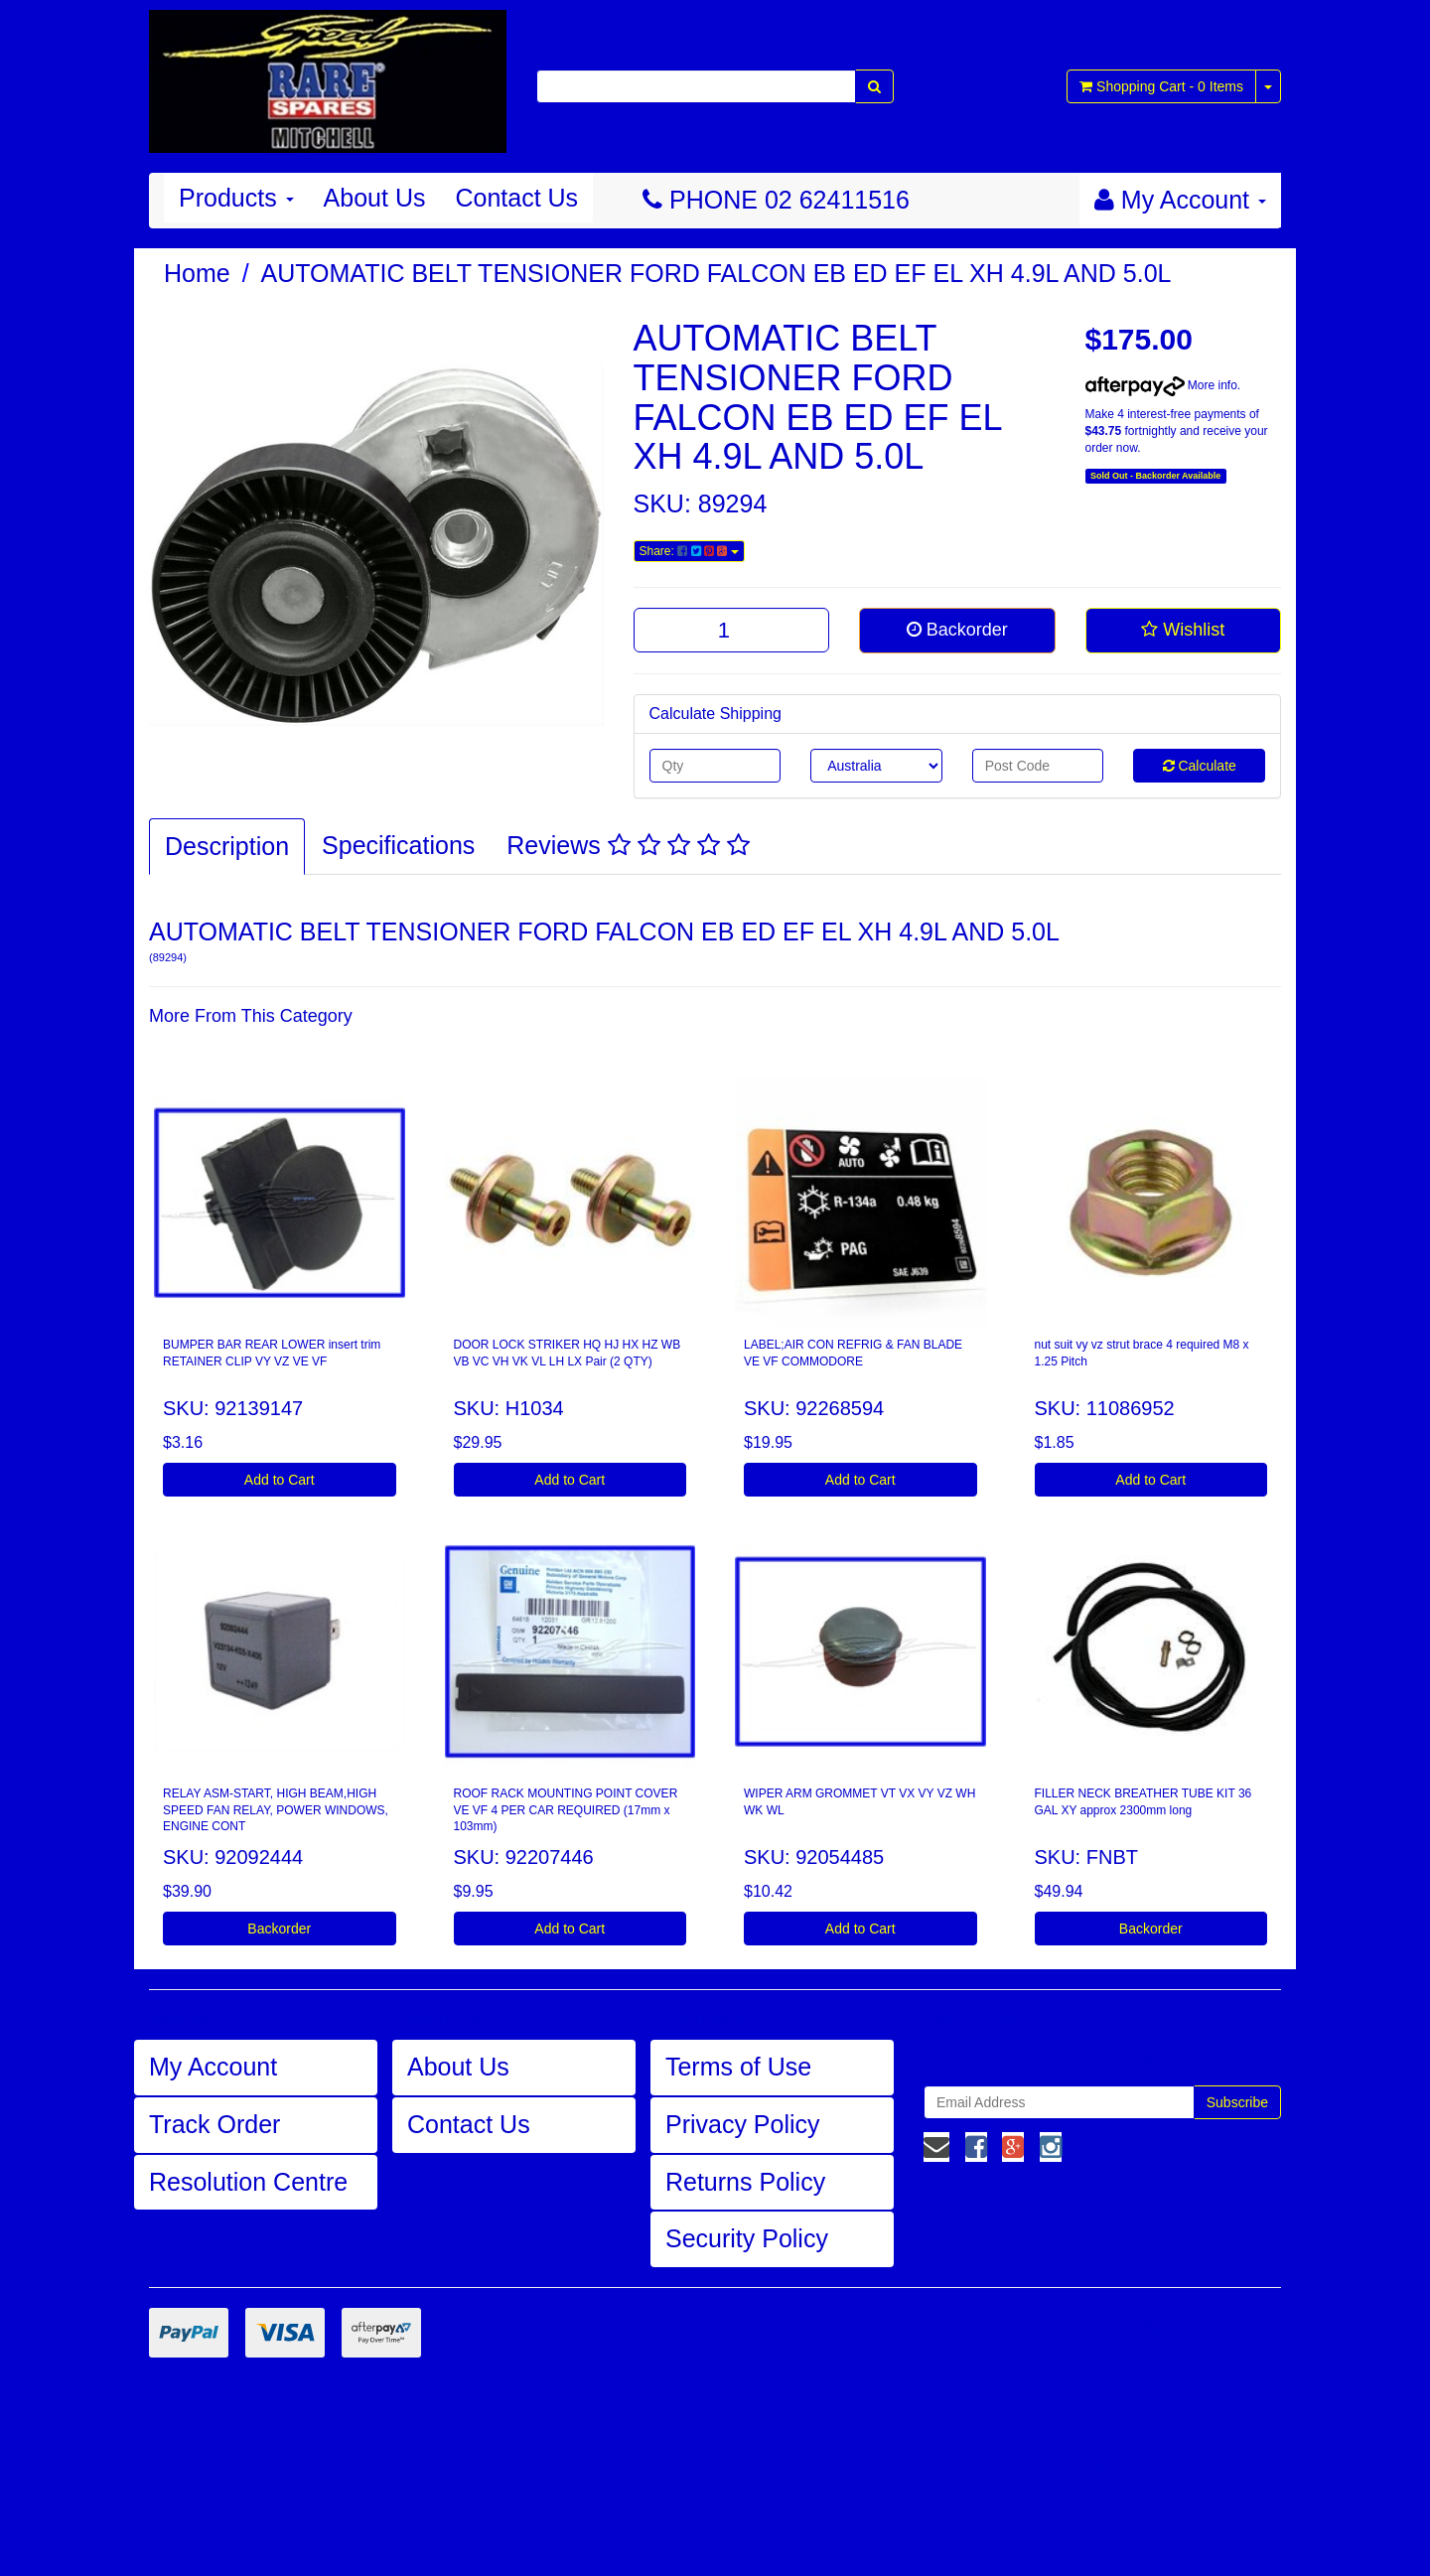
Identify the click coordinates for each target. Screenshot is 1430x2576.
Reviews (627, 845)
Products (236, 198)
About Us (375, 198)
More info (1161, 385)
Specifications (398, 845)
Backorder (957, 630)
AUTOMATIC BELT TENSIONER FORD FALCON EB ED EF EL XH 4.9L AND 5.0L (716, 273)
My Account (213, 2066)
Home (197, 273)
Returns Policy (745, 2182)
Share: (689, 551)
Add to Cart (279, 1480)
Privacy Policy (742, 2124)
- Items (1161, 86)
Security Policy (746, 2238)
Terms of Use (738, 2066)
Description (227, 846)
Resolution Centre (248, 2182)
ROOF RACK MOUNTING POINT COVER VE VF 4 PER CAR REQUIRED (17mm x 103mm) (566, 1810)
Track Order (214, 2124)
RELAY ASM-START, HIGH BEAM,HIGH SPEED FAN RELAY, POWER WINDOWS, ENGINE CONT (275, 1810)
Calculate (1199, 766)
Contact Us (516, 198)
